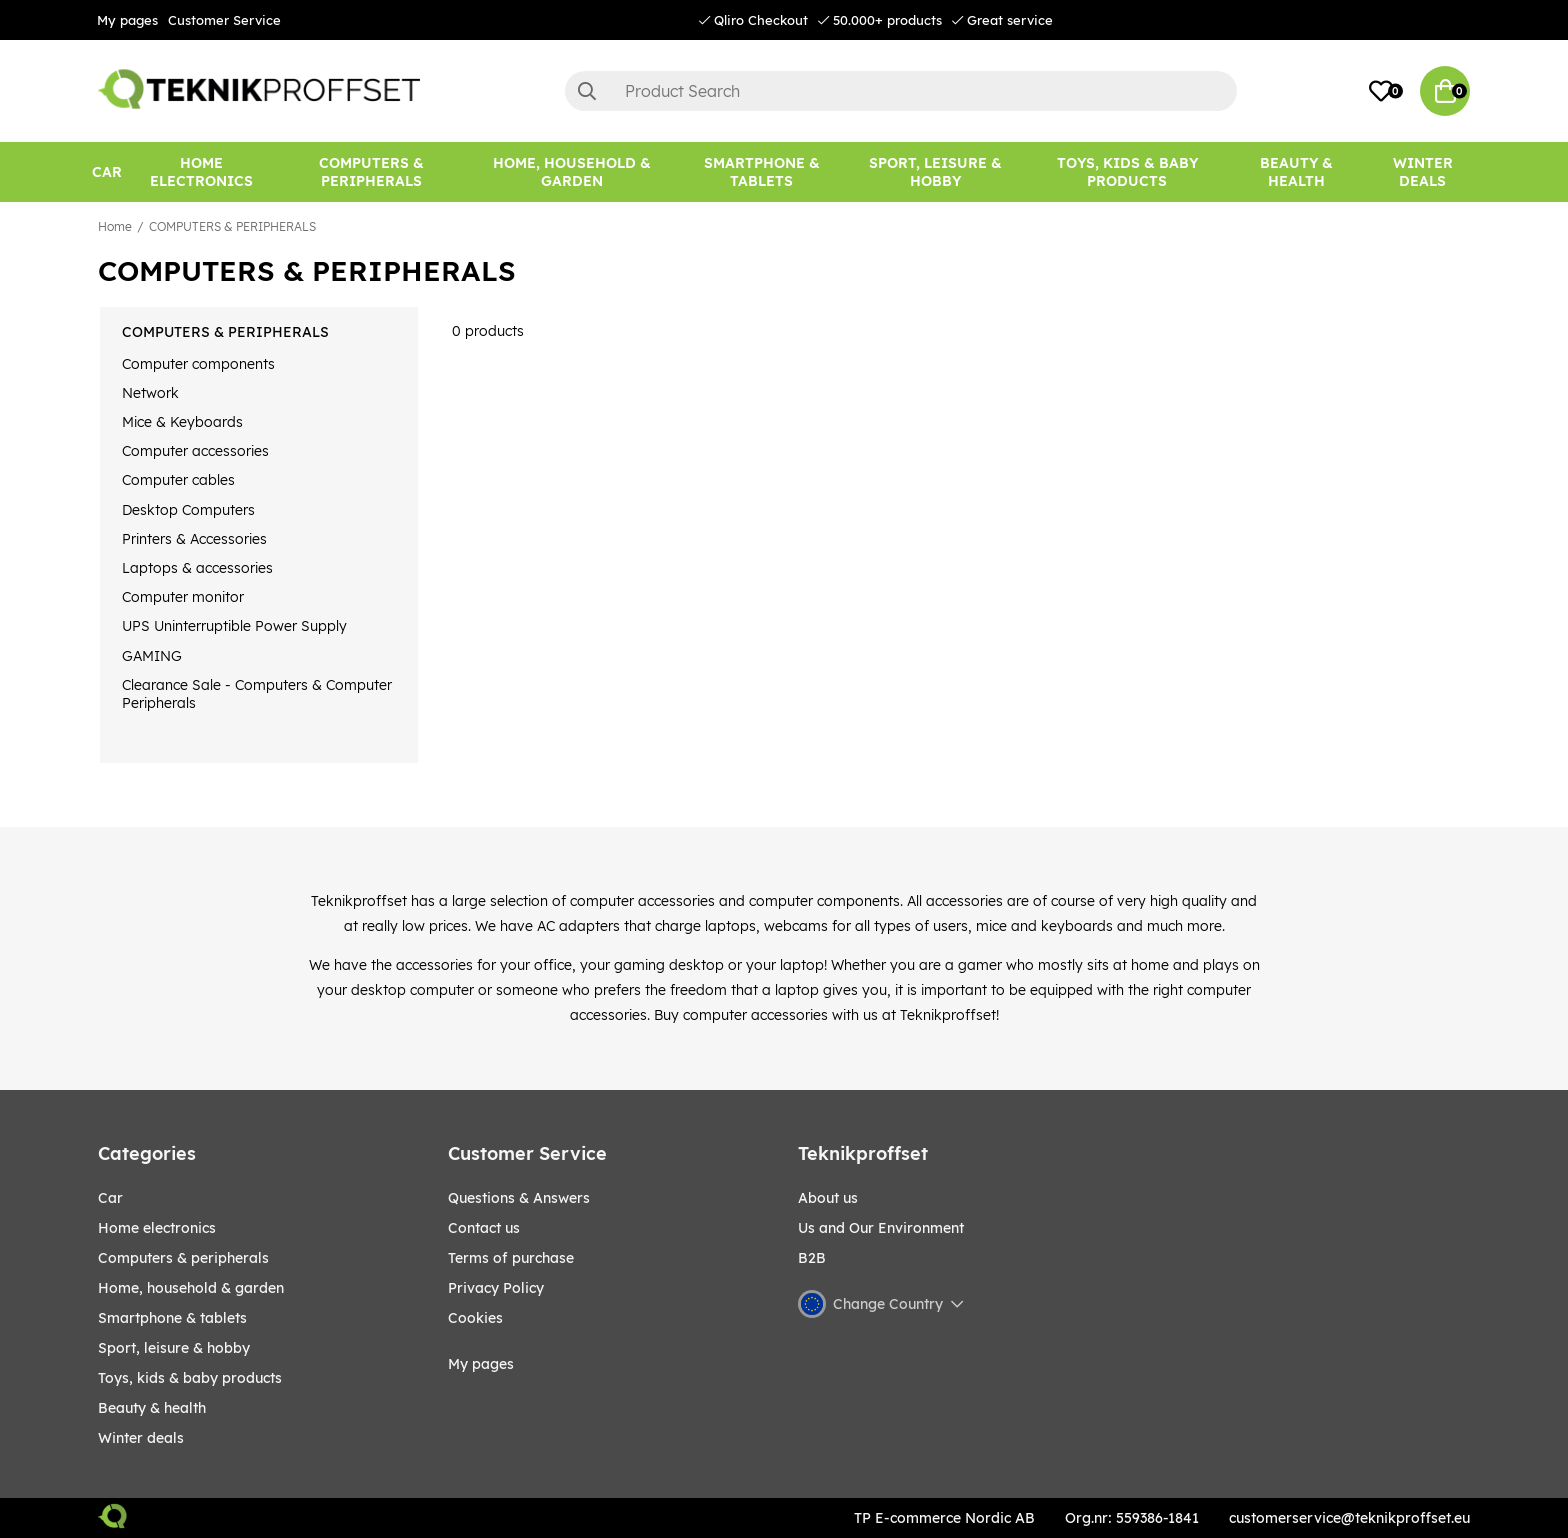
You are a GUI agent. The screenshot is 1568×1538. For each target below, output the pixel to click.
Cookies (475, 1318)
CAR (110, 1198)
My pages (127, 20)
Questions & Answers (519, 1198)
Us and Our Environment (881, 1228)
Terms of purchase (511, 1258)
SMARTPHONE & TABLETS (172, 1318)
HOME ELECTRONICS (157, 1228)
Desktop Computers (188, 510)
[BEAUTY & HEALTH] (1296, 172)
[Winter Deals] (1423, 172)
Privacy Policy (496, 1288)
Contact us (484, 1228)
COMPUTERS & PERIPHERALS (232, 226)
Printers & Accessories (194, 539)
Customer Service (224, 20)
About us (828, 1198)
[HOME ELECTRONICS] (202, 172)
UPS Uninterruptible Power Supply (234, 626)
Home (115, 226)
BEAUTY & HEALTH (152, 1408)
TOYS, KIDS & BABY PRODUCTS (190, 1378)
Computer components (198, 364)
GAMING (152, 656)
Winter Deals (1423, 172)
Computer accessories (195, 451)
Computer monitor (183, 597)
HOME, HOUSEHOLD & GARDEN (191, 1288)
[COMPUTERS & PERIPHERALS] (371, 172)
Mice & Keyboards (182, 422)
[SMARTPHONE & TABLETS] (762, 172)
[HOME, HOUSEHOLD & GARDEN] (572, 172)
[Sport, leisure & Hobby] (935, 172)
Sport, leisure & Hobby (174, 1348)
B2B (812, 1258)
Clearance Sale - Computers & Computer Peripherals (257, 694)
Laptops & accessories (197, 568)
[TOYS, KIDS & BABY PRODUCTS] (1128, 172)
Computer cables (178, 480)
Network (150, 393)
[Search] (901, 91)
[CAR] (107, 172)
